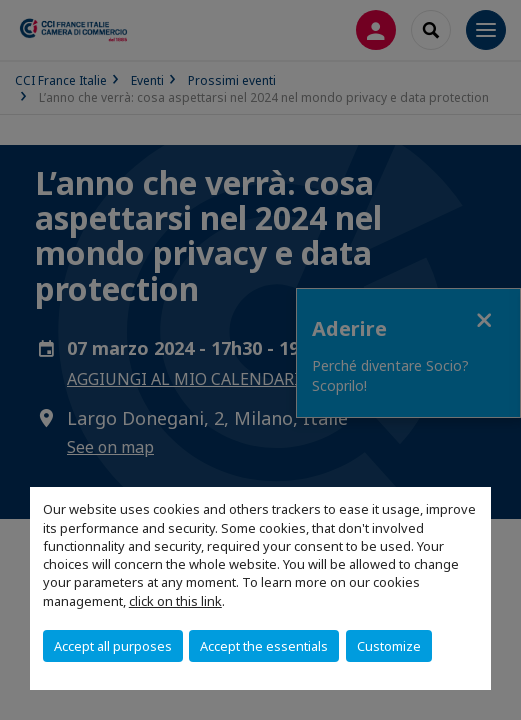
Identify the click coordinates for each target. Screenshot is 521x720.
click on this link (175, 601)
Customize (389, 646)
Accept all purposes (113, 646)
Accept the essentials (264, 646)
